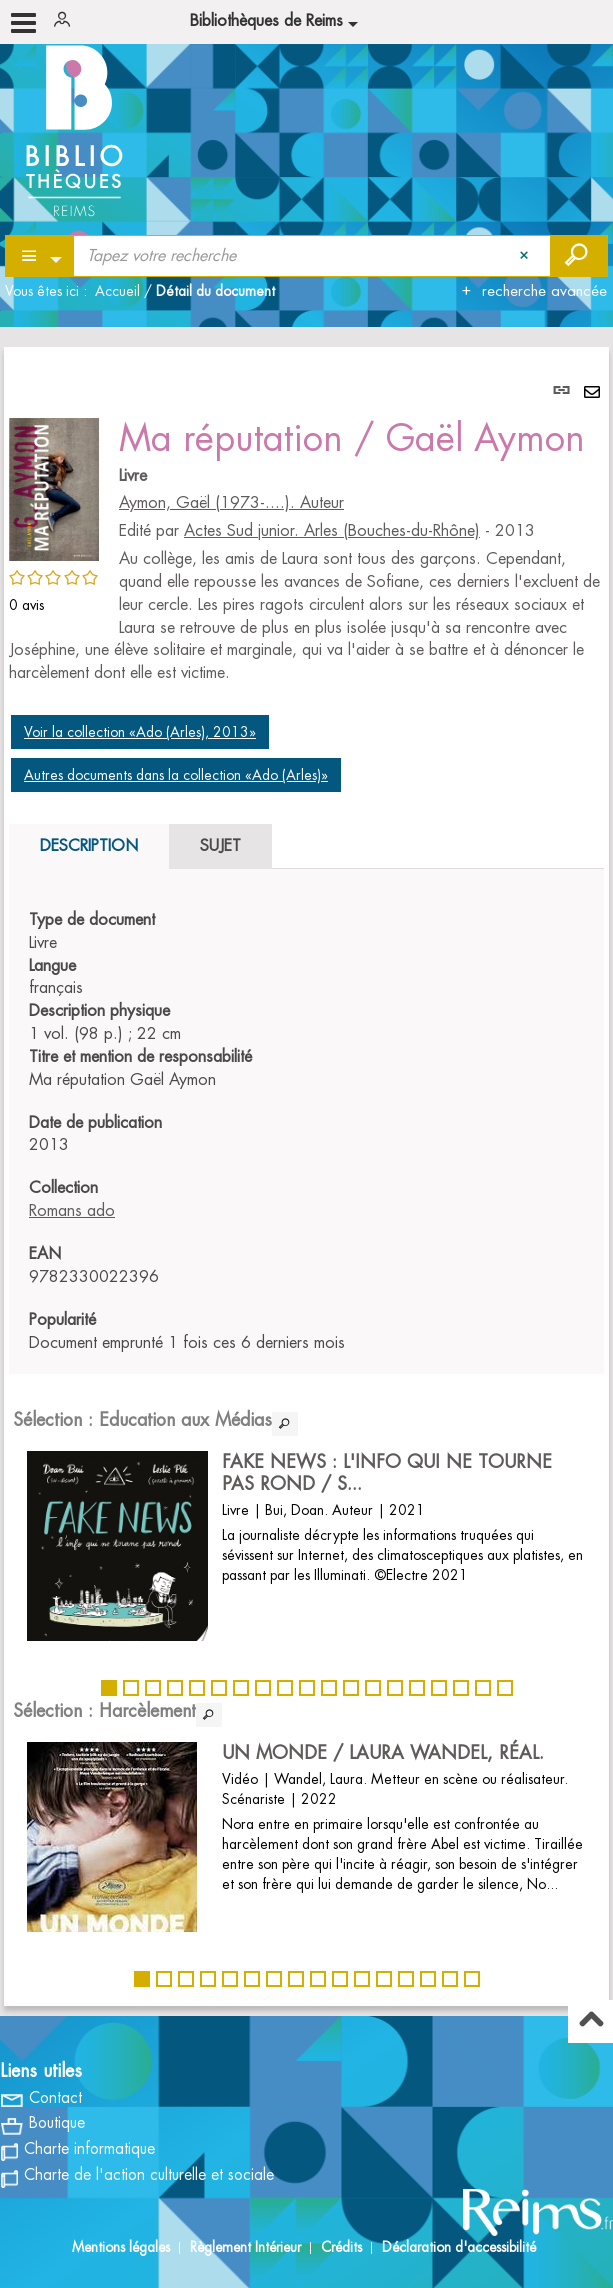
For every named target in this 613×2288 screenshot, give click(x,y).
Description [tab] (89, 846)
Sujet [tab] (220, 846)
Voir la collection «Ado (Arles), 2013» (140, 732)
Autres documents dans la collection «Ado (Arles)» (176, 775)
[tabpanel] (306, 1176)
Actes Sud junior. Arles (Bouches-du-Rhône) (332, 531)
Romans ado (72, 1211)
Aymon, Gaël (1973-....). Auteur (231, 503)
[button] (54, 486)
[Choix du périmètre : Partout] (40, 256)
